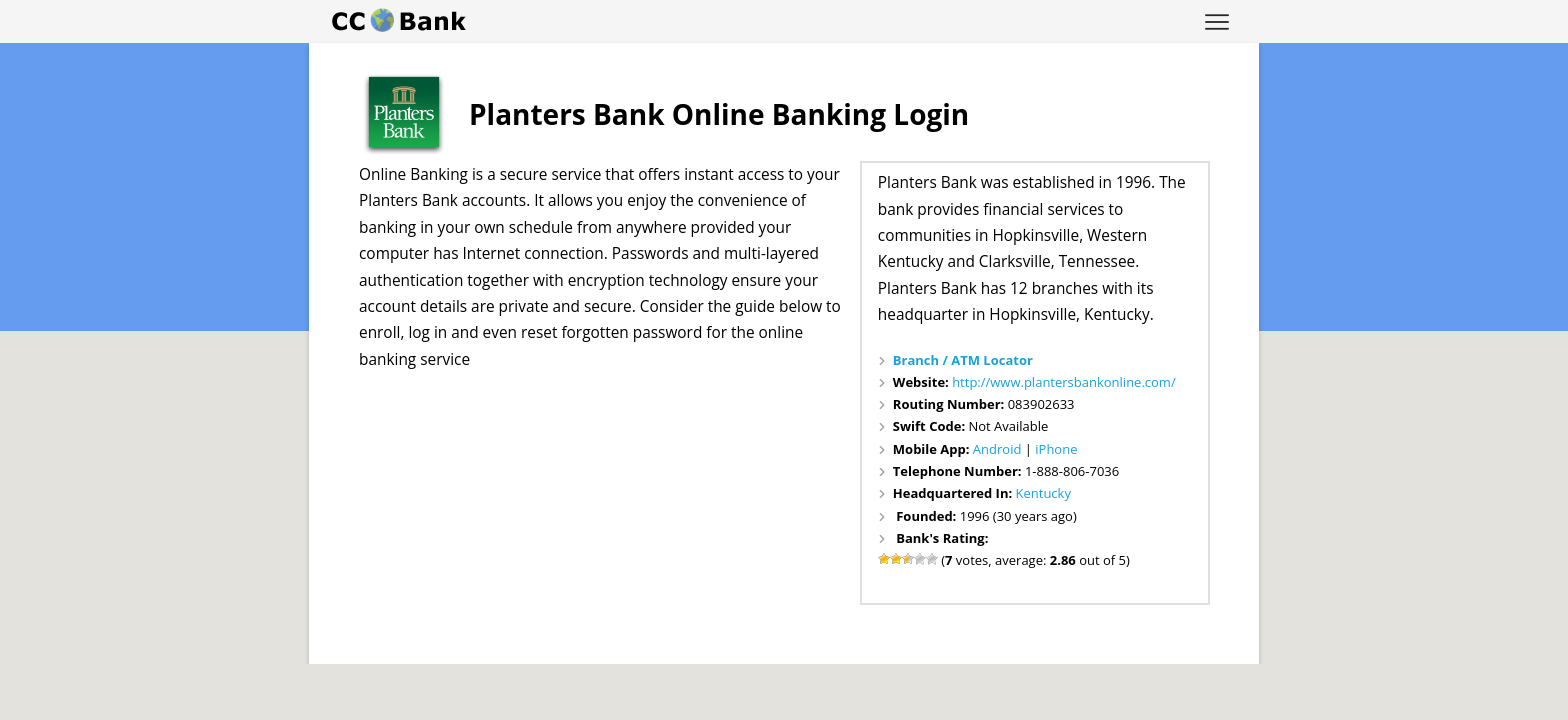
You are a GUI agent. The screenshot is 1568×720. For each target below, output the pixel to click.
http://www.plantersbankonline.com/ (1064, 382)
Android (997, 449)
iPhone (1056, 449)
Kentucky (1043, 493)
